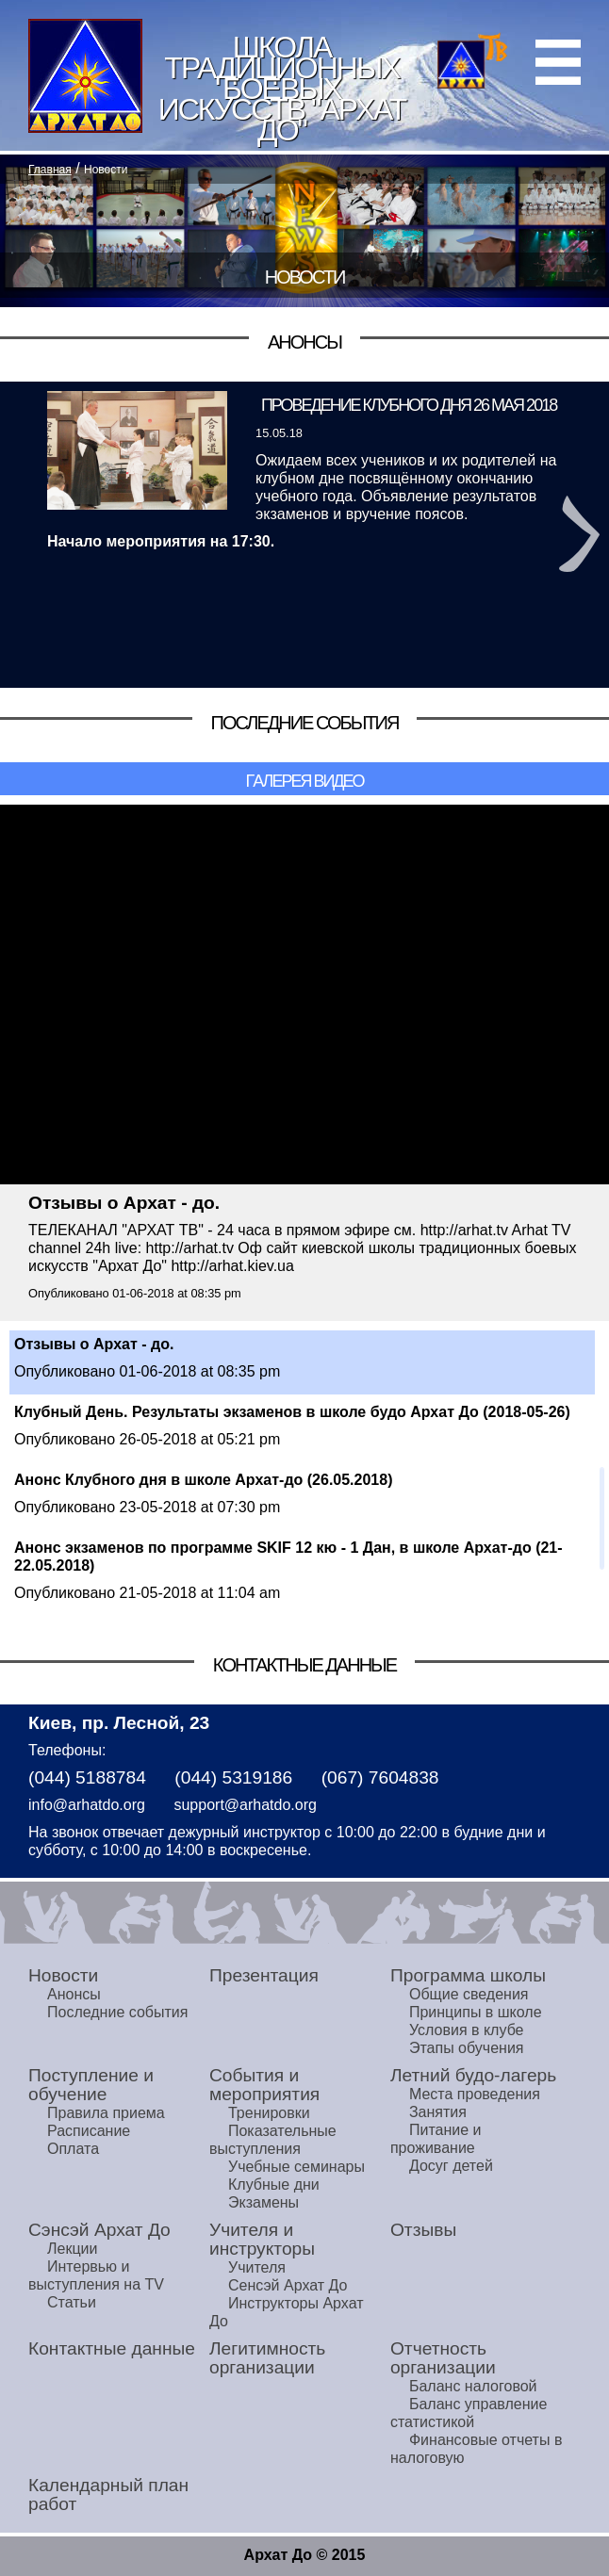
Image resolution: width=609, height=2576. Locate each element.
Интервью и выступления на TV (96, 2275)
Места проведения (474, 2094)
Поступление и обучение (91, 2084)
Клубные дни (274, 2185)
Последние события (117, 2012)
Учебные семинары (296, 2167)
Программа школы (468, 1975)
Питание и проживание (436, 2139)
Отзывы (423, 2230)
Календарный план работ (108, 2494)
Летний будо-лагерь (473, 2075)
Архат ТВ (472, 60)
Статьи (71, 2302)
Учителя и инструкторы (262, 2239)
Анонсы (74, 1994)
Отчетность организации (443, 2358)
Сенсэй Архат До (287, 2285)
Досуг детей (451, 2166)
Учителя (257, 2267)
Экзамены (263, 2202)
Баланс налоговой (473, 2386)
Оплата (73, 2149)
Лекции (72, 2249)
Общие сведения (469, 1994)
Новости (105, 169)
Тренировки (269, 2113)
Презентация (264, 1975)
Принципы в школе (475, 2012)
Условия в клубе (466, 2030)
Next (579, 534)
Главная (50, 169)
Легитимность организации (267, 2358)
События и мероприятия (264, 2084)
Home (85, 76)
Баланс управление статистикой (468, 2413)
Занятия (438, 2112)
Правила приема (106, 2113)
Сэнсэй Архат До (99, 2230)
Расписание (88, 2131)
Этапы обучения (466, 2048)
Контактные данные (111, 2348)
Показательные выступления (273, 2140)
